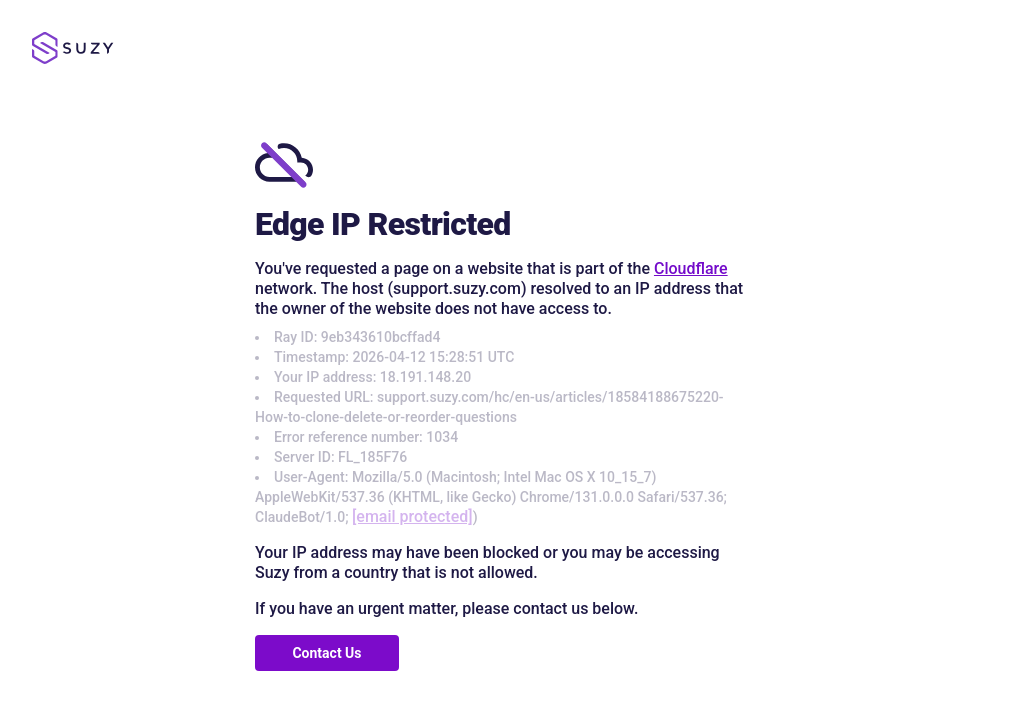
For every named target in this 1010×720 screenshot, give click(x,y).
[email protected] (412, 516)
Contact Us (326, 653)
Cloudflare (691, 268)
